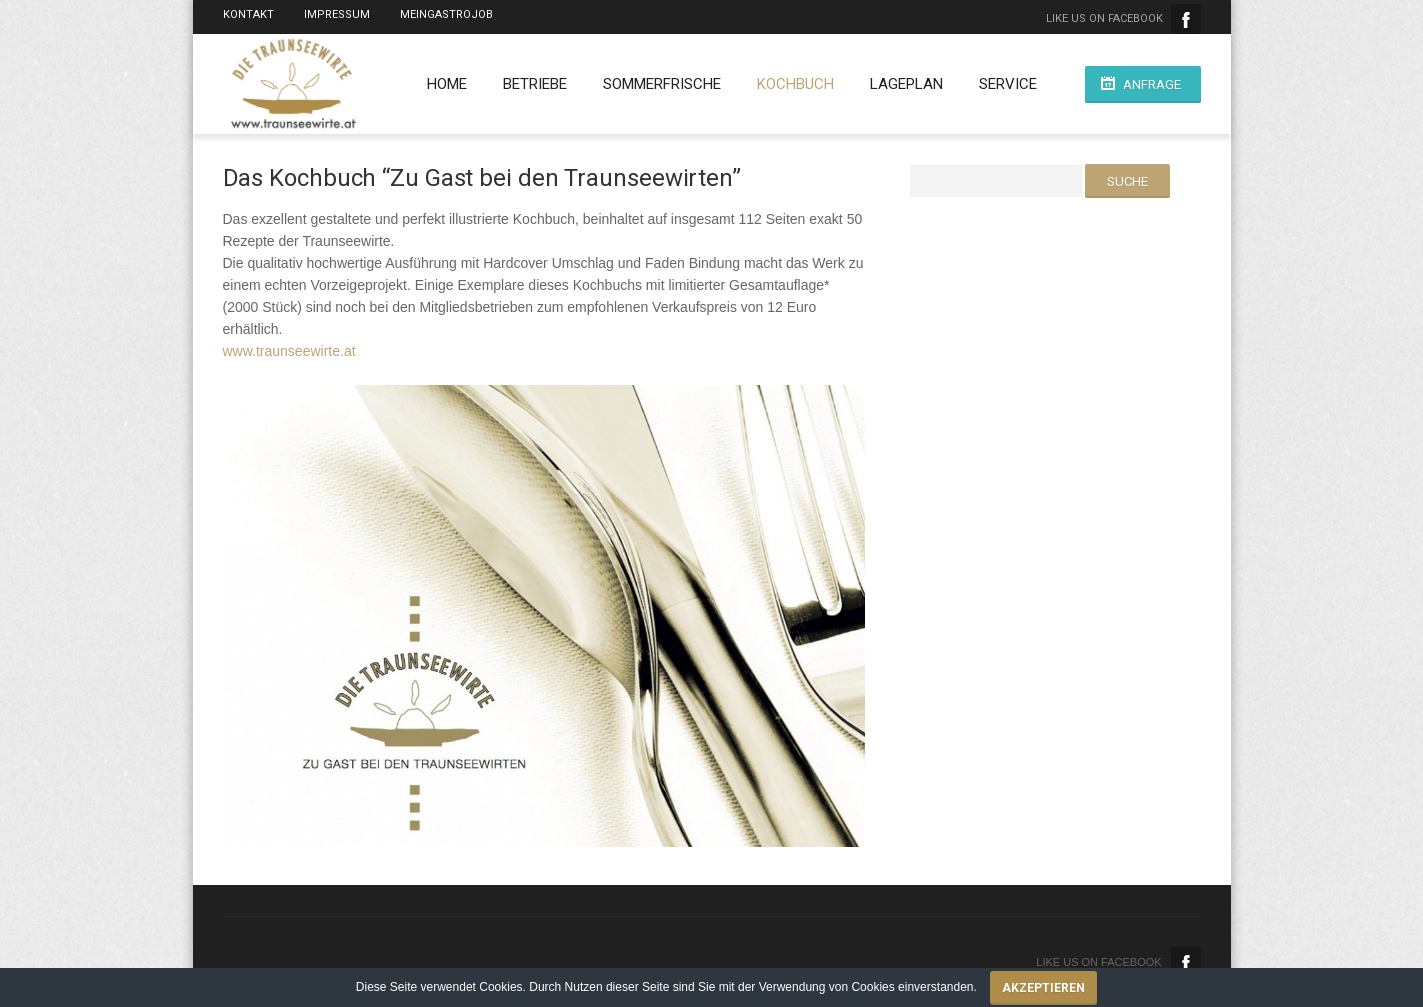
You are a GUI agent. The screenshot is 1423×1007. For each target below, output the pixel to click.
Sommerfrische (662, 84)
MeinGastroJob (446, 14)
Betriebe (535, 84)
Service (1008, 84)
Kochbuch (795, 84)
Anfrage (1152, 84)
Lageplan (906, 84)
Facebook (1186, 19)
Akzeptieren (1043, 988)
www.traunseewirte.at (289, 351)
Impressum (337, 14)
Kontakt (248, 14)
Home (447, 84)
